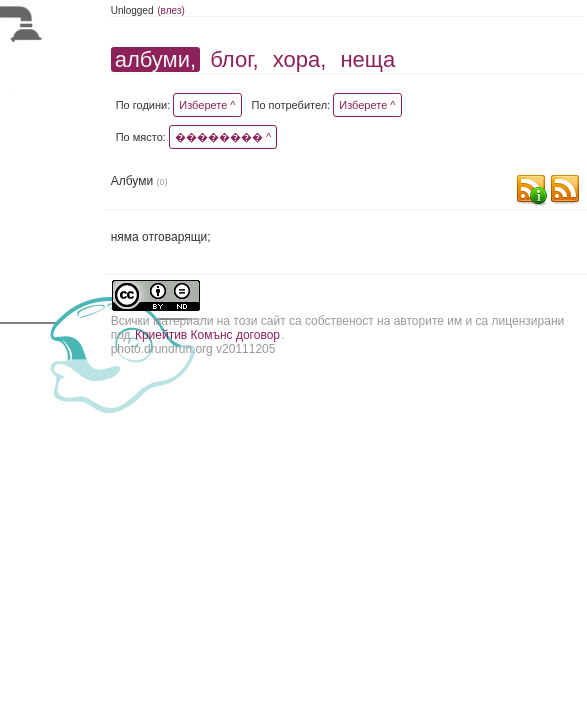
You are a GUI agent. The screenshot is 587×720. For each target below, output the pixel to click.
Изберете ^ (207, 105)
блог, (234, 59)
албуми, (155, 59)
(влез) (171, 10)
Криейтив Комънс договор (207, 335)
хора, (300, 59)
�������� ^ (223, 137)
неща (367, 59)
